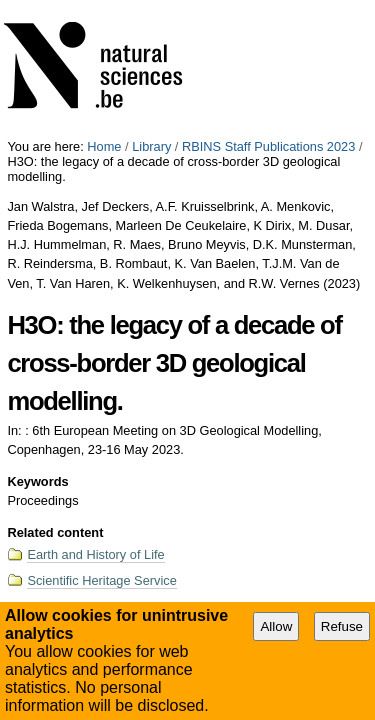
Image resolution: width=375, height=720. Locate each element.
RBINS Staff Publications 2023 (268, 7)
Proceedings (331, 532)
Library (151, 7)
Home (104, 7)
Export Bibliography (88, 489)
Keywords (37, 342)
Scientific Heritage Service (101, 441)
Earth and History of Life (95, 415)
